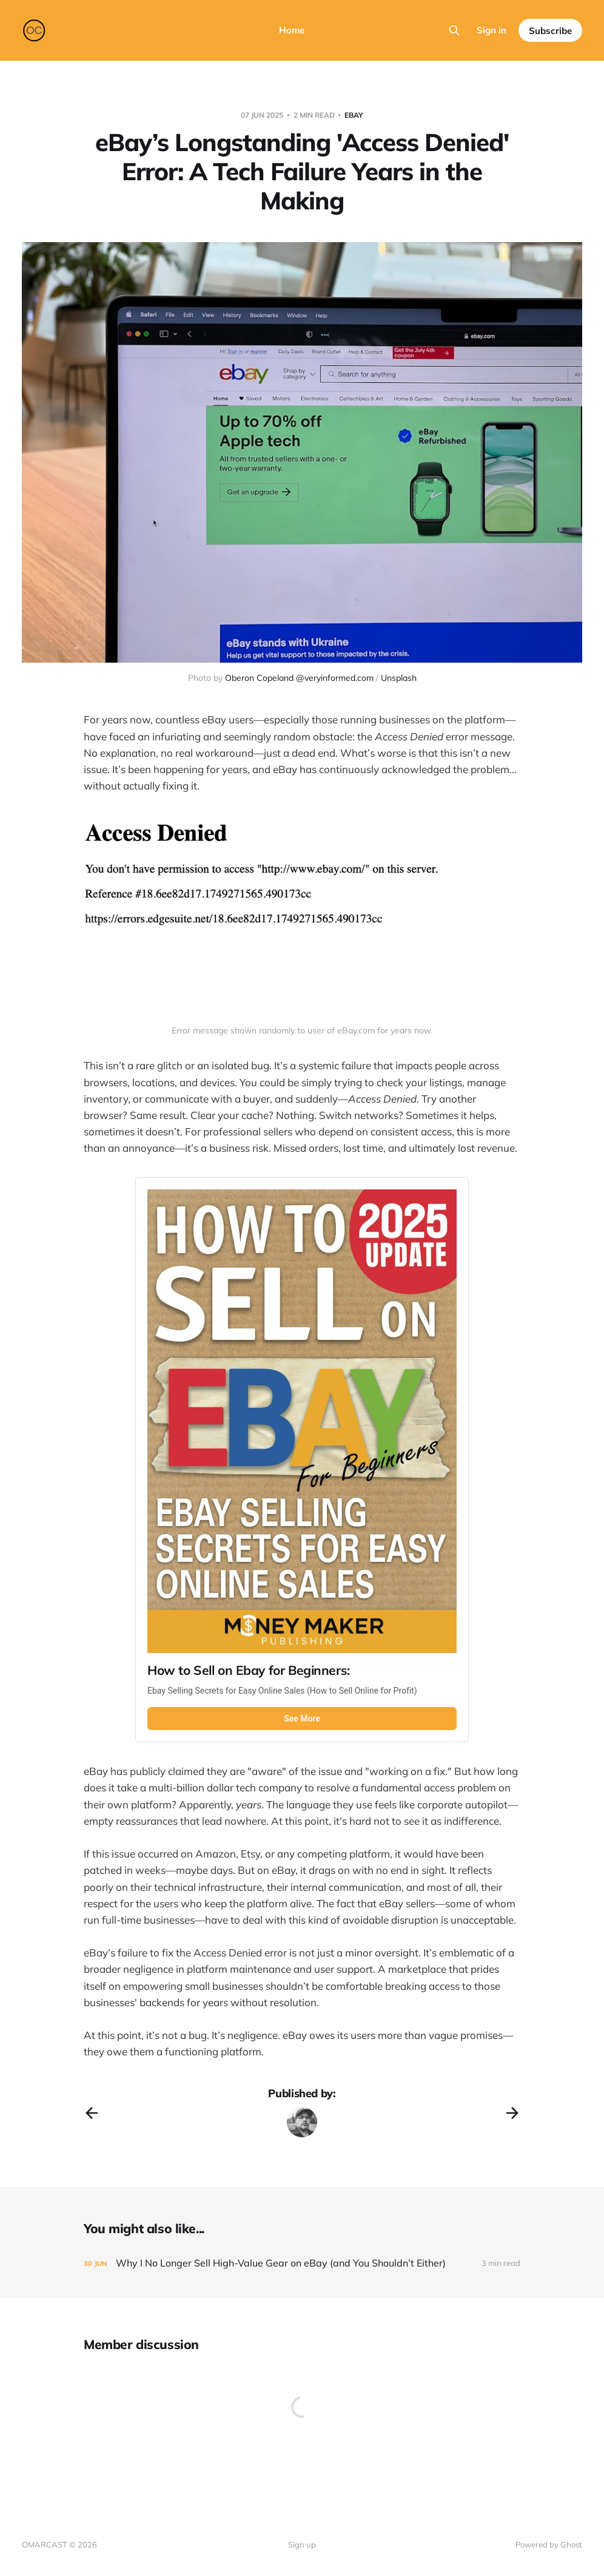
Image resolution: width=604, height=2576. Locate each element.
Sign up (302, 2544)
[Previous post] (91, 2113)
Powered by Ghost (548, 2544)
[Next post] (512, 2113)
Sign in (491, 30)
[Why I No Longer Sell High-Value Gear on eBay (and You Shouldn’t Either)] (302, 2263)
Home (291, 30)
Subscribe (550, 30)
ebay (353, 115)
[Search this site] (454, 30)
